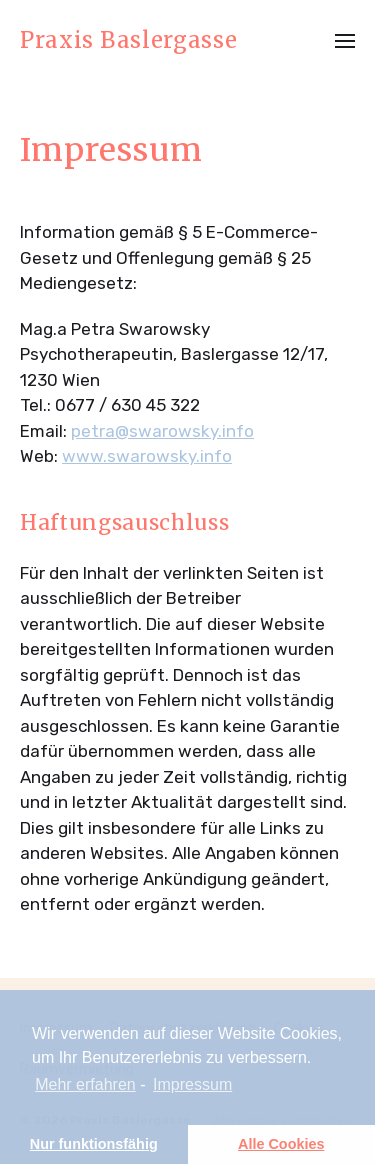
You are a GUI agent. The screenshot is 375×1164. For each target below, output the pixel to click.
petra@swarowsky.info (162, 431)
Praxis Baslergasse (128, 40)
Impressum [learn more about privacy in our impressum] (192, 1084)
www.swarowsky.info (147, 456)
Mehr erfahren (85, 1084)
